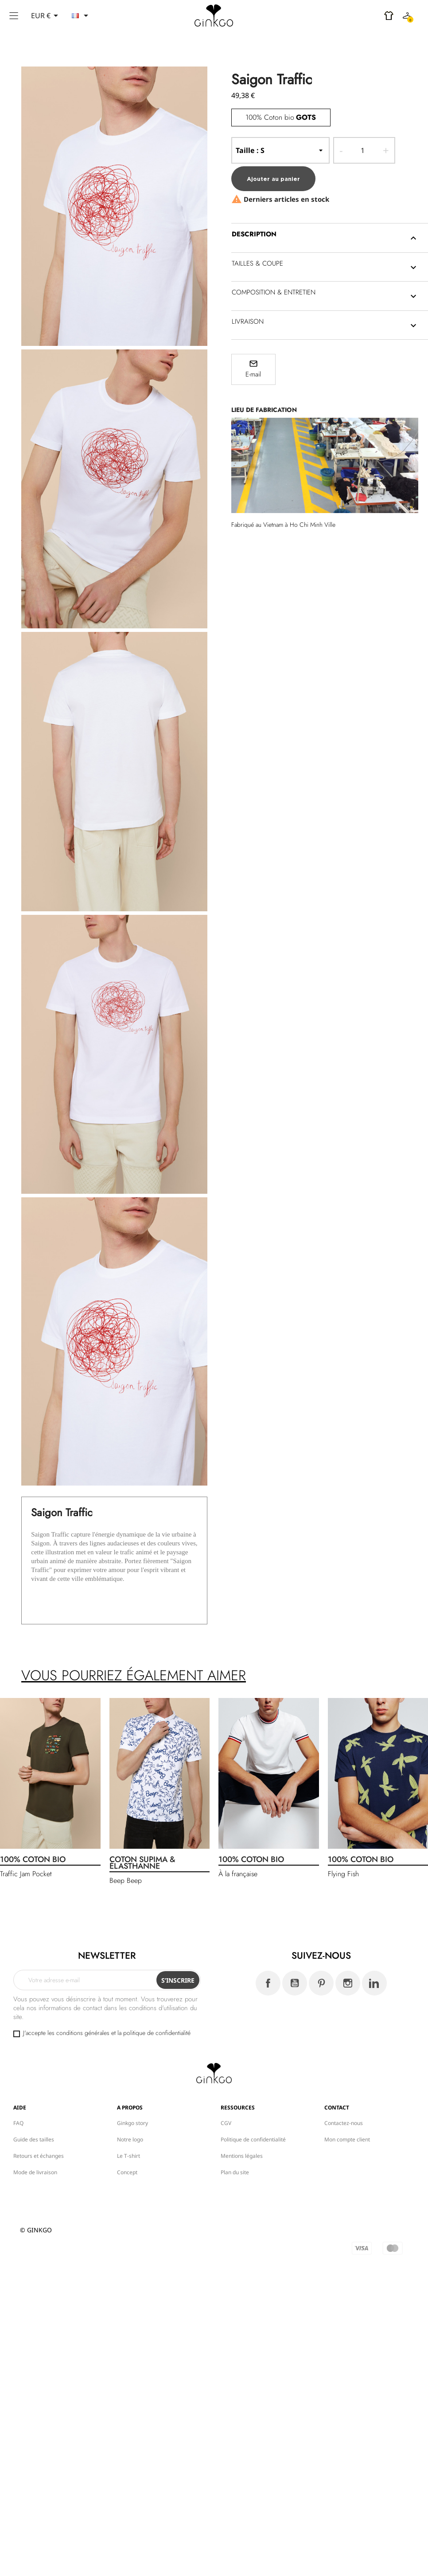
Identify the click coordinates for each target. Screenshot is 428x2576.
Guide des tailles (33, 2139)
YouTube (295, 1983)
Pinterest (321, 1983)
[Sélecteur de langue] (81, 15)
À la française (237, 1874)
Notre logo (130, 2139)
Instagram (348, 1983)
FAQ (18, 2123)
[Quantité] (362, 150)
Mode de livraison (35, 2172)
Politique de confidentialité (253, 2139)
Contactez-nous (343, 2123)
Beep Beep (125, 1880)
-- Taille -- (280, 150)
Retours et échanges (38, 2156)
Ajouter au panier (273, 179)
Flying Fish (343, 1874)
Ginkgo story (132, 2123)
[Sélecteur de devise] (46, 15)
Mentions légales (242, 2156)
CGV (226, 2123)
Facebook (268, 1983)
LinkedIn (374, 1983)
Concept (127, 2172)
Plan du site (235, 2172)
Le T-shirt (128, 2156)
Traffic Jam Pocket (26, 1874)
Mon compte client (347, 2139)
